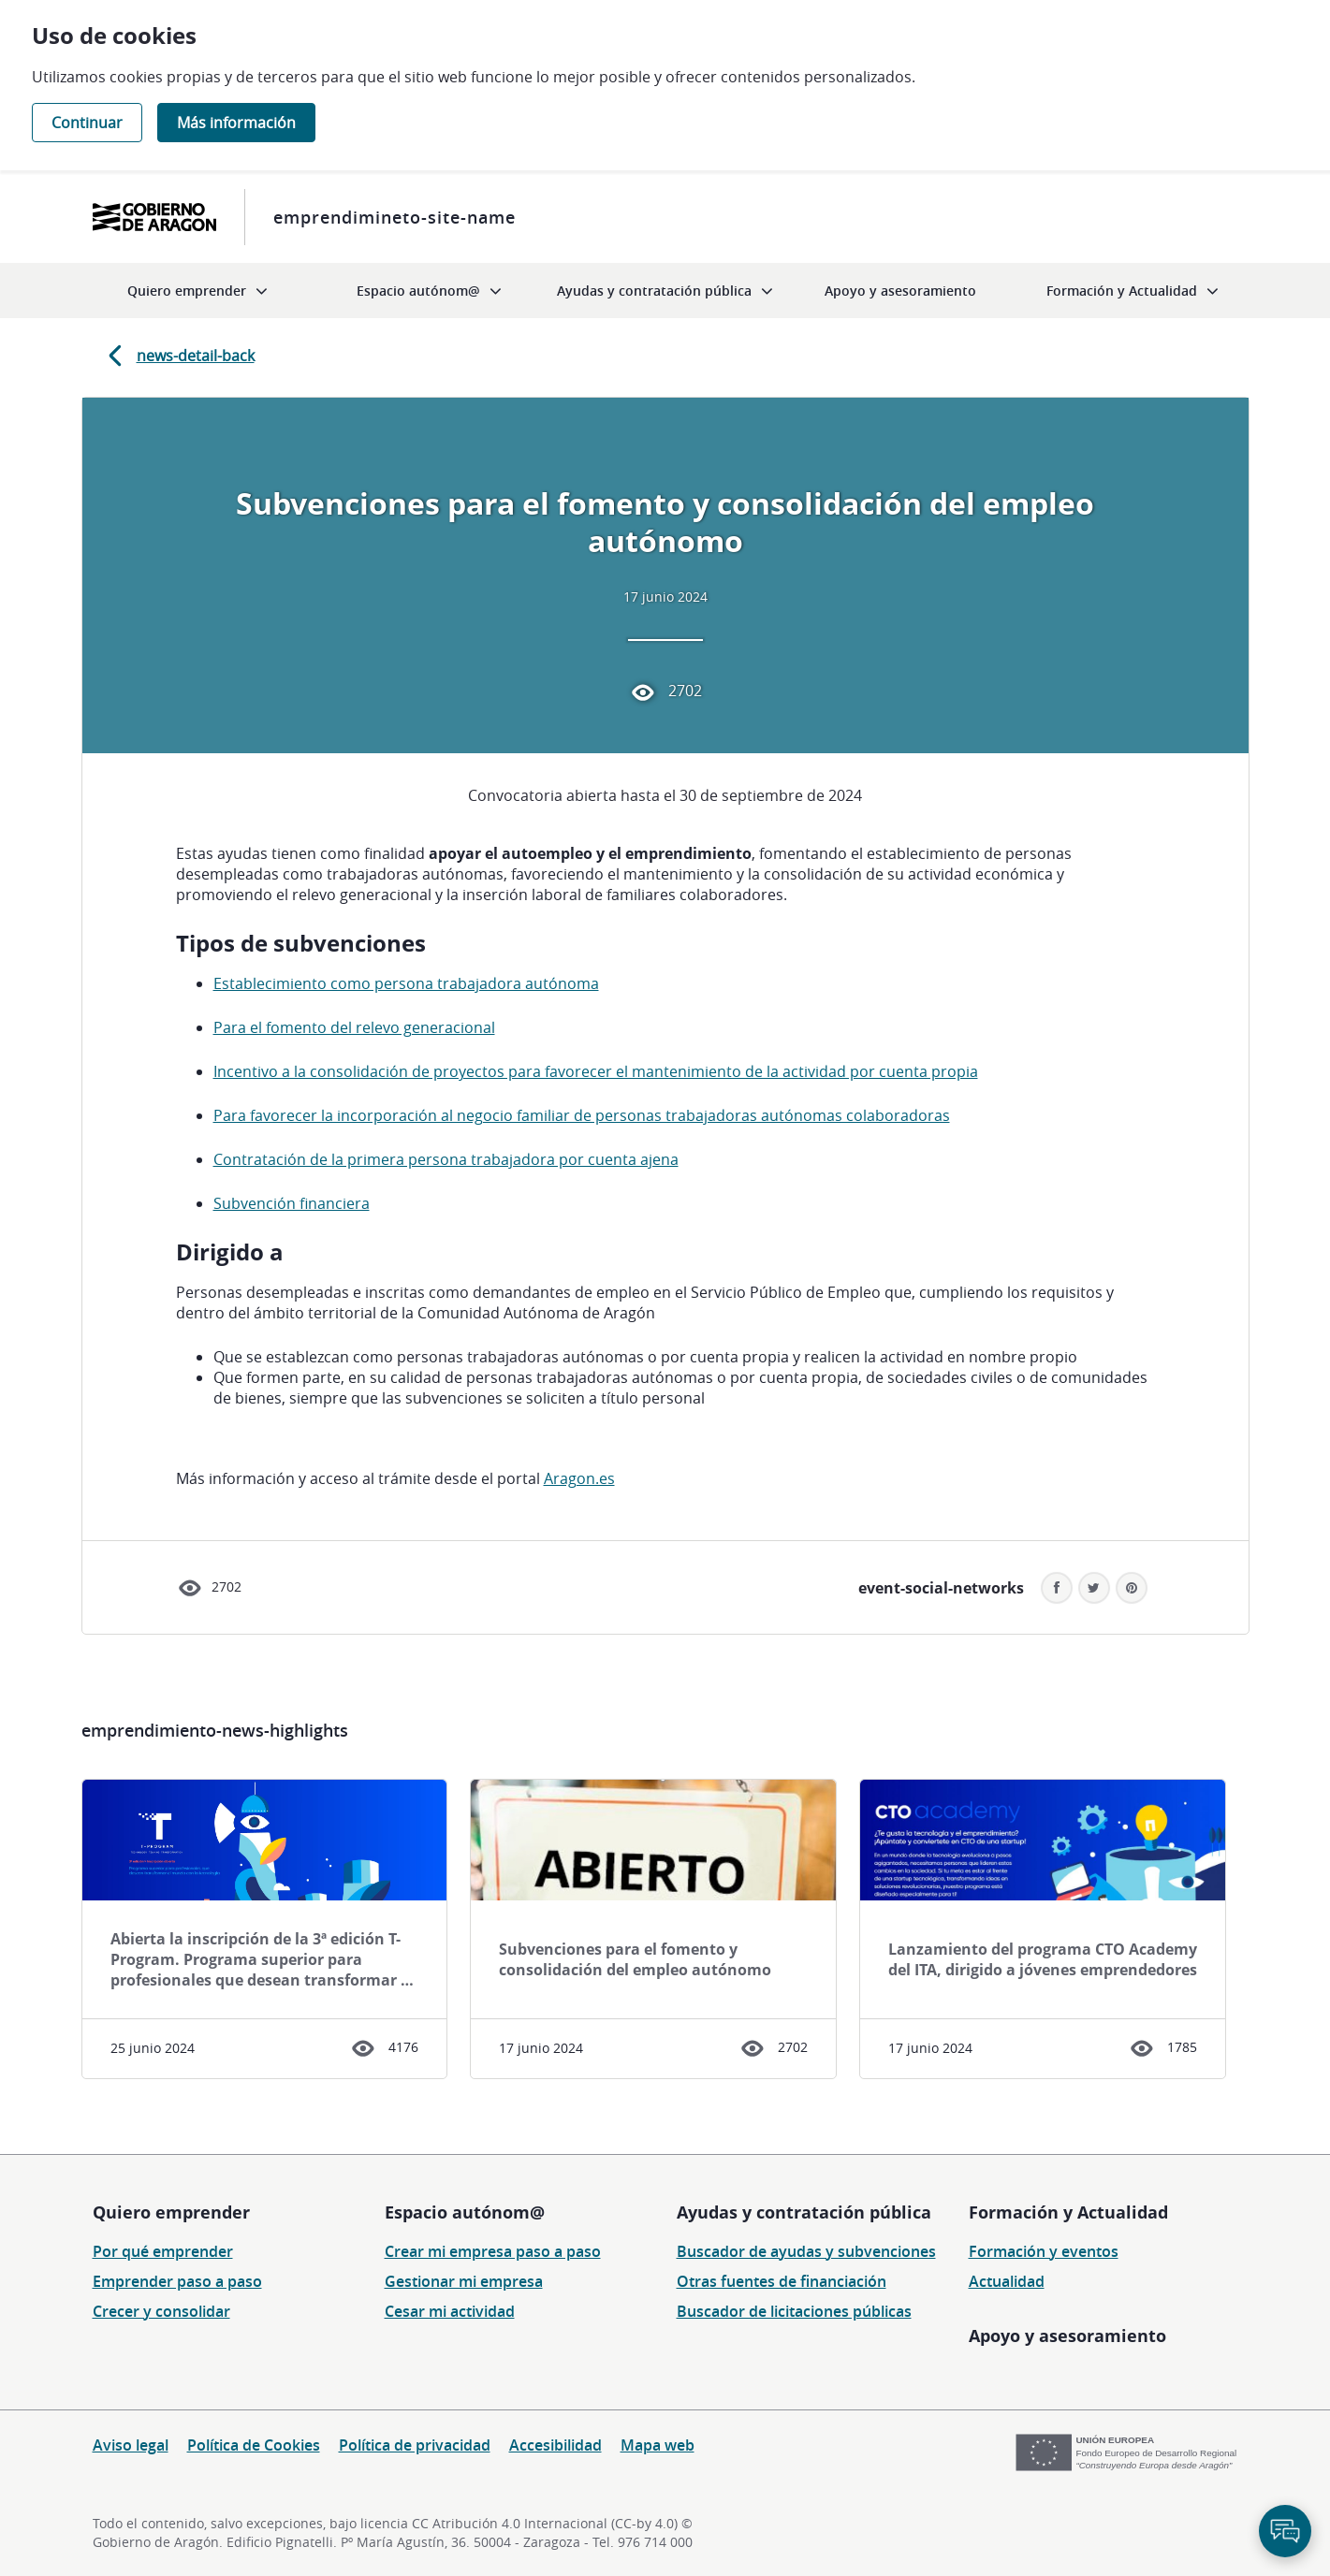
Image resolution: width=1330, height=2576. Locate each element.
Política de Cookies (253, 2445)
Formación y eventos (1043, 2251)
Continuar (87, 122)
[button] (1132, 1588)
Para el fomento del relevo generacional (354, 1027)
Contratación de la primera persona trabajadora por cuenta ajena (446, 1159)
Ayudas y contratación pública (804, 2212)
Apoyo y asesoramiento (1067, 2335)
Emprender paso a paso (177, 2281)
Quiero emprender (171, 2212)
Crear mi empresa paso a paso (493, 2251)
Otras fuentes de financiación (781, 2281)
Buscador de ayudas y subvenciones (806, 2251)
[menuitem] (197, 290)
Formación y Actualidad (1068, 2212)
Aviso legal (130, 2445)
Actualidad (1007, 2281)
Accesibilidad (555, 2445)
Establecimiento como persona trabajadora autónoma (406, 983)
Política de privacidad (414, 2445)
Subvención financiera (291, 1203)
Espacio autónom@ (465, 2212)
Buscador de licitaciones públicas (794, 2311)
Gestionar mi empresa (464, 2281)
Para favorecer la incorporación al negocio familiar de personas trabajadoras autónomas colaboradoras (581, 1115)
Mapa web (657, 2445)
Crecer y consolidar (161, 2311)
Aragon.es (579, 1478)
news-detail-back (178, 356)
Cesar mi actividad (450, 2311)
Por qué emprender (163, 2251)
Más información (236, 122)
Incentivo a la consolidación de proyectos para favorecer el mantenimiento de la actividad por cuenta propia (595, 1071)
